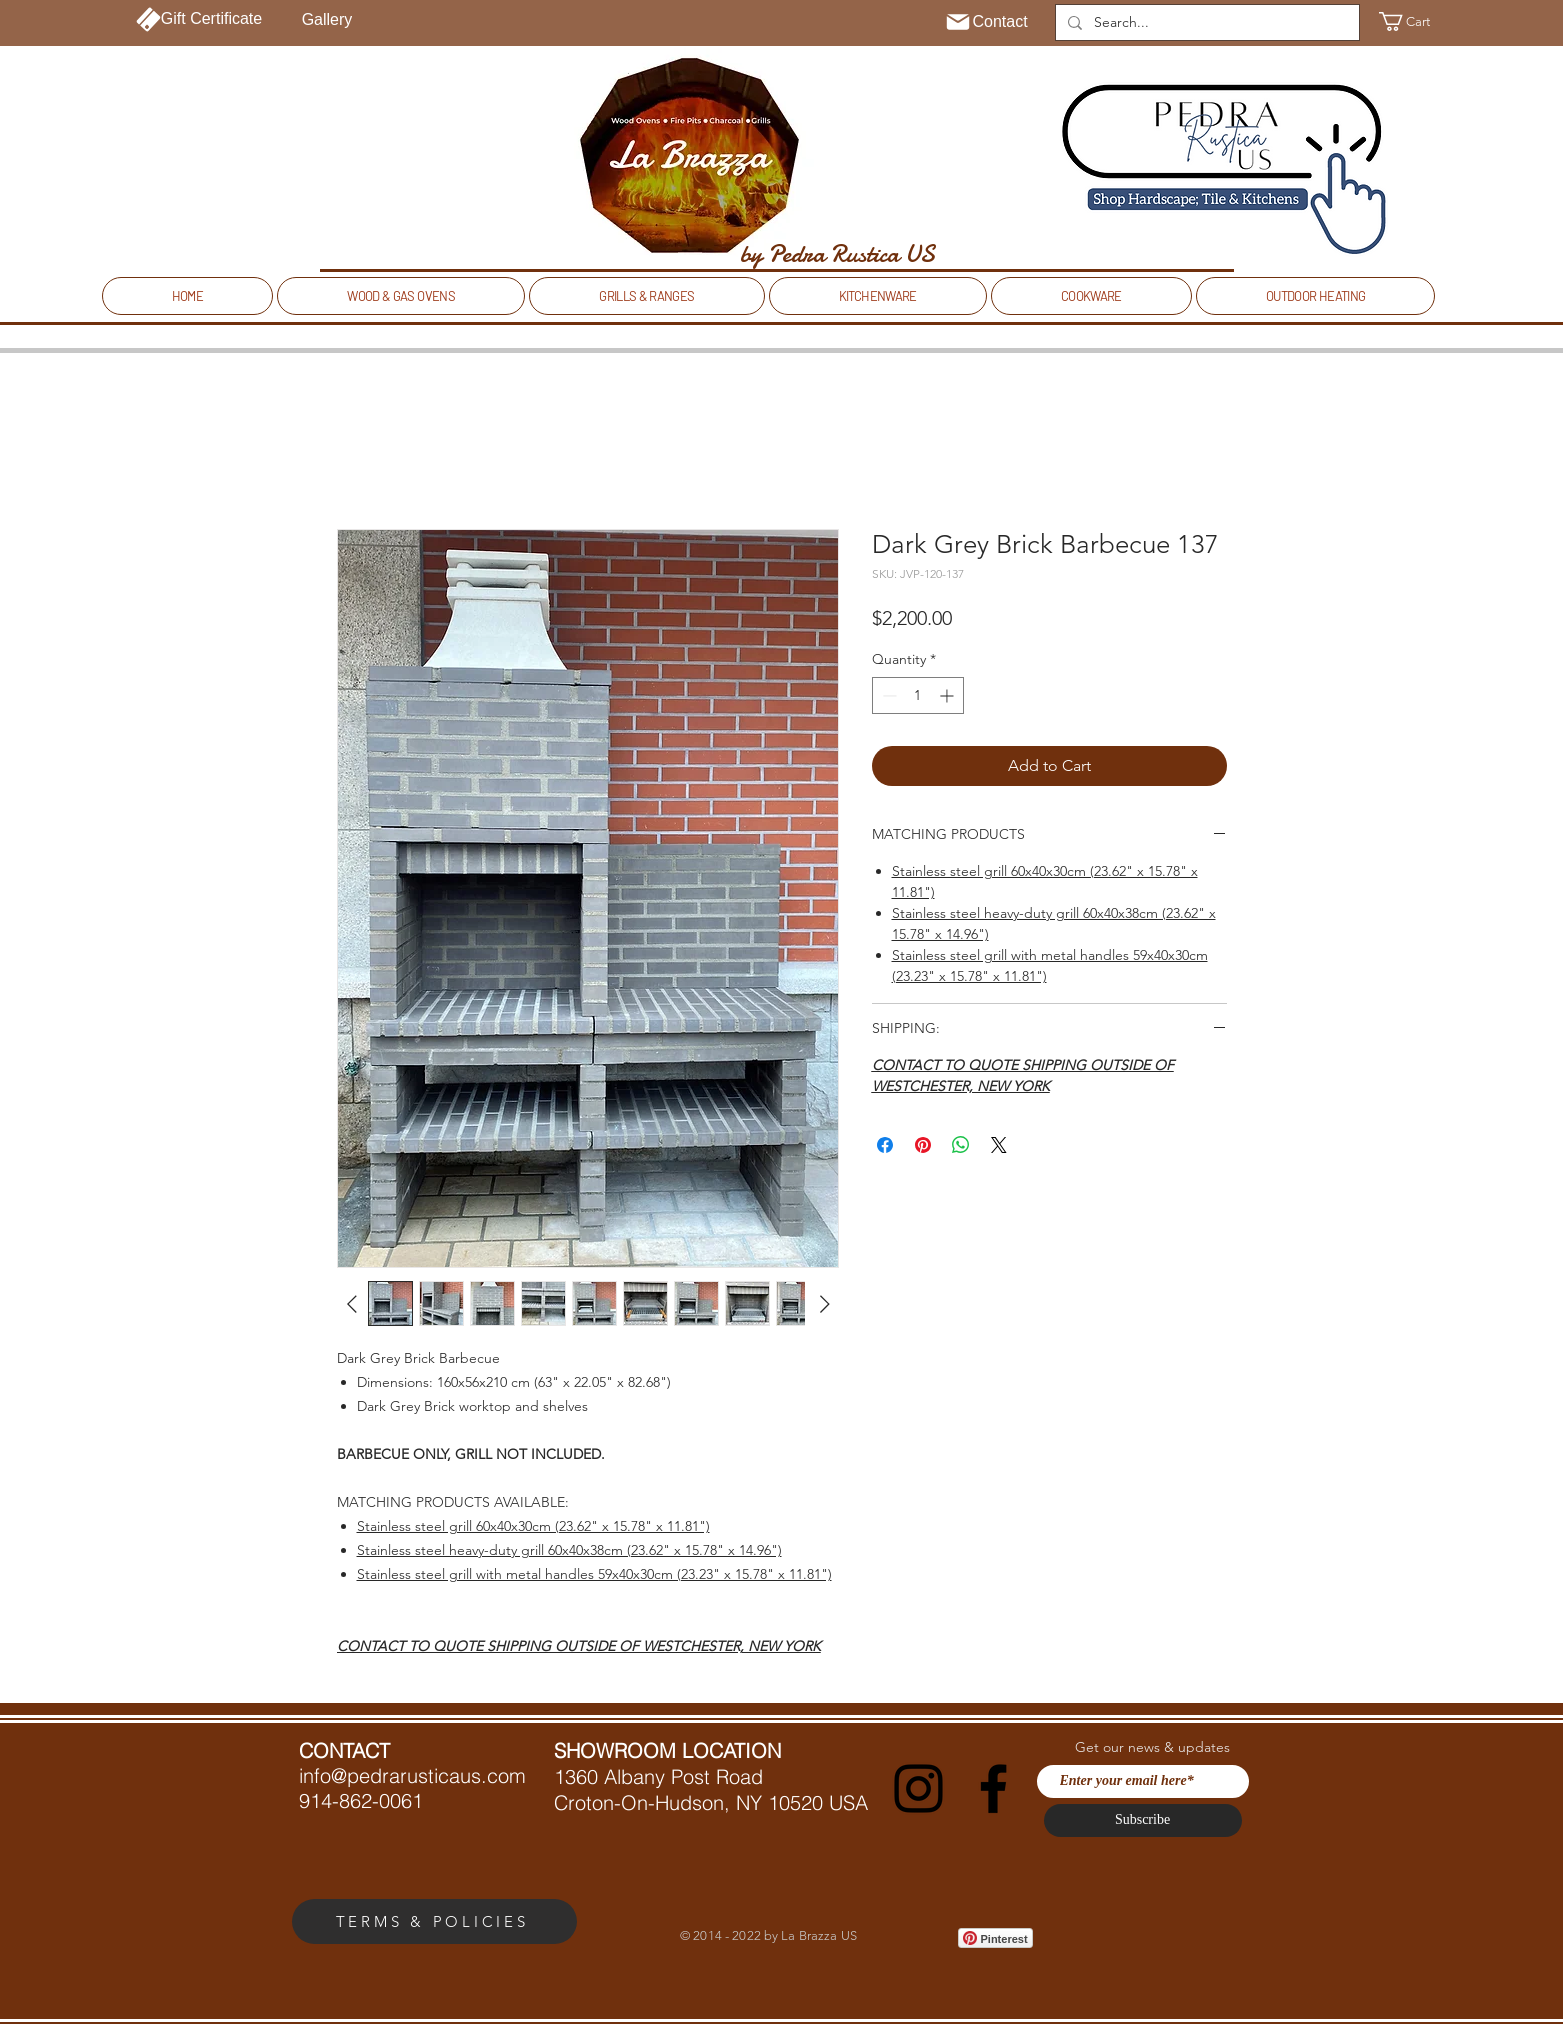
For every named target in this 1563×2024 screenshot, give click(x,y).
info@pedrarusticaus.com (412, 1775)
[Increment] (948, 695)
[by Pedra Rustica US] (837, 254)
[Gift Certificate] (199, 19)
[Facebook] (993, 1788)
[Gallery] (327, 20)
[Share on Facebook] (885, 1145)
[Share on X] (999, 1145)
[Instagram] (918, 1788)
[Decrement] (887, 695)
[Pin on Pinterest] (923, 1145)
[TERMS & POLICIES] (434, 1921)
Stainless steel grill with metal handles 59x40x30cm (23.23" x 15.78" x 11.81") (594, 1574)
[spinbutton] (918, 695)
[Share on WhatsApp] (961, 1145)
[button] (1416, 21)
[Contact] (986, 22)
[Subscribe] (1143, 1820)
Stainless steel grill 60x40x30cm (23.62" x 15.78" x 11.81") (533, 1526)
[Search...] (1205, 23)
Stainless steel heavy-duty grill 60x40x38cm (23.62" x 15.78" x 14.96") (569, 1550)
